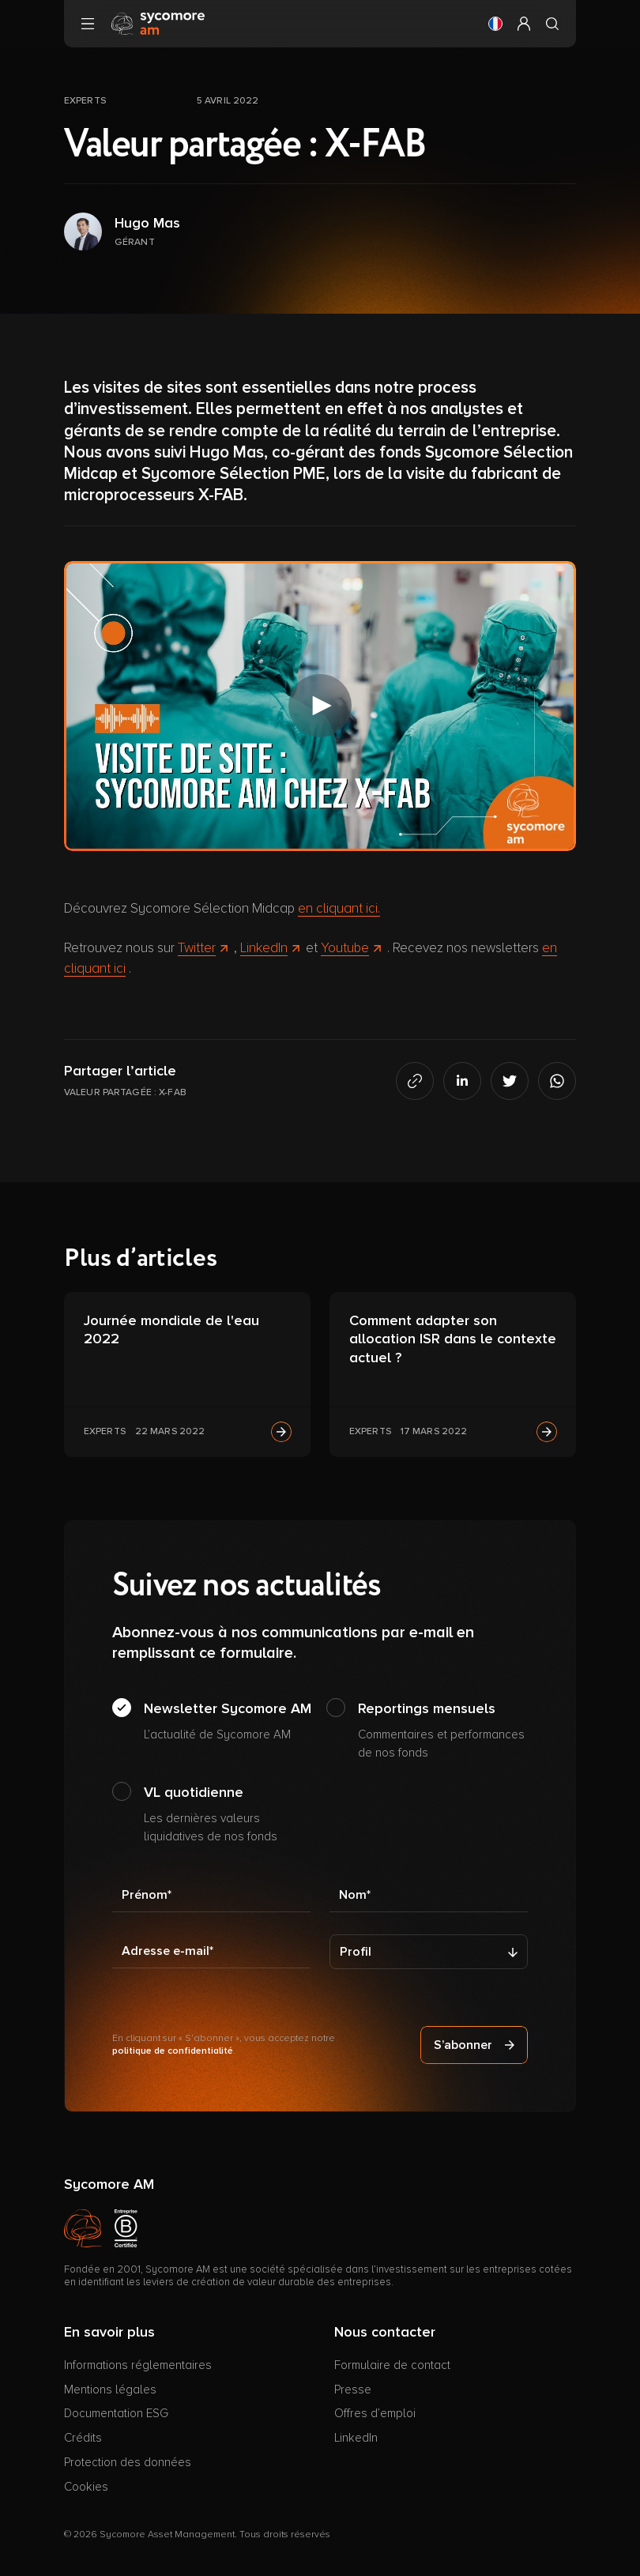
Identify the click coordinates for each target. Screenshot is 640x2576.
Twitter (203, 948)
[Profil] (428, 1951)
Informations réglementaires (138, 2365)
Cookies (86, 2487)
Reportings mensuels (443, 1730)
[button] (495, 23)
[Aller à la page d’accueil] (158, 23)
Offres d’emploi (375, 2413)
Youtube (351, 948)
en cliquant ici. (339, 908)
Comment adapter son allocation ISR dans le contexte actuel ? (452, 1339)
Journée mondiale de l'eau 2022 (171, 1329)
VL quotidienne (229, 1814)
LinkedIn (269, 948)
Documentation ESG (116, 2413)
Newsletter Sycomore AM (227, 1722)
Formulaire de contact (392, 2365)
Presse (352, 2389)
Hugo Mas (147, 223)
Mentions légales (110, 2389)
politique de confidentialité (172, 2051)
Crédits (83, 2438)
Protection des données (127, 2462)
